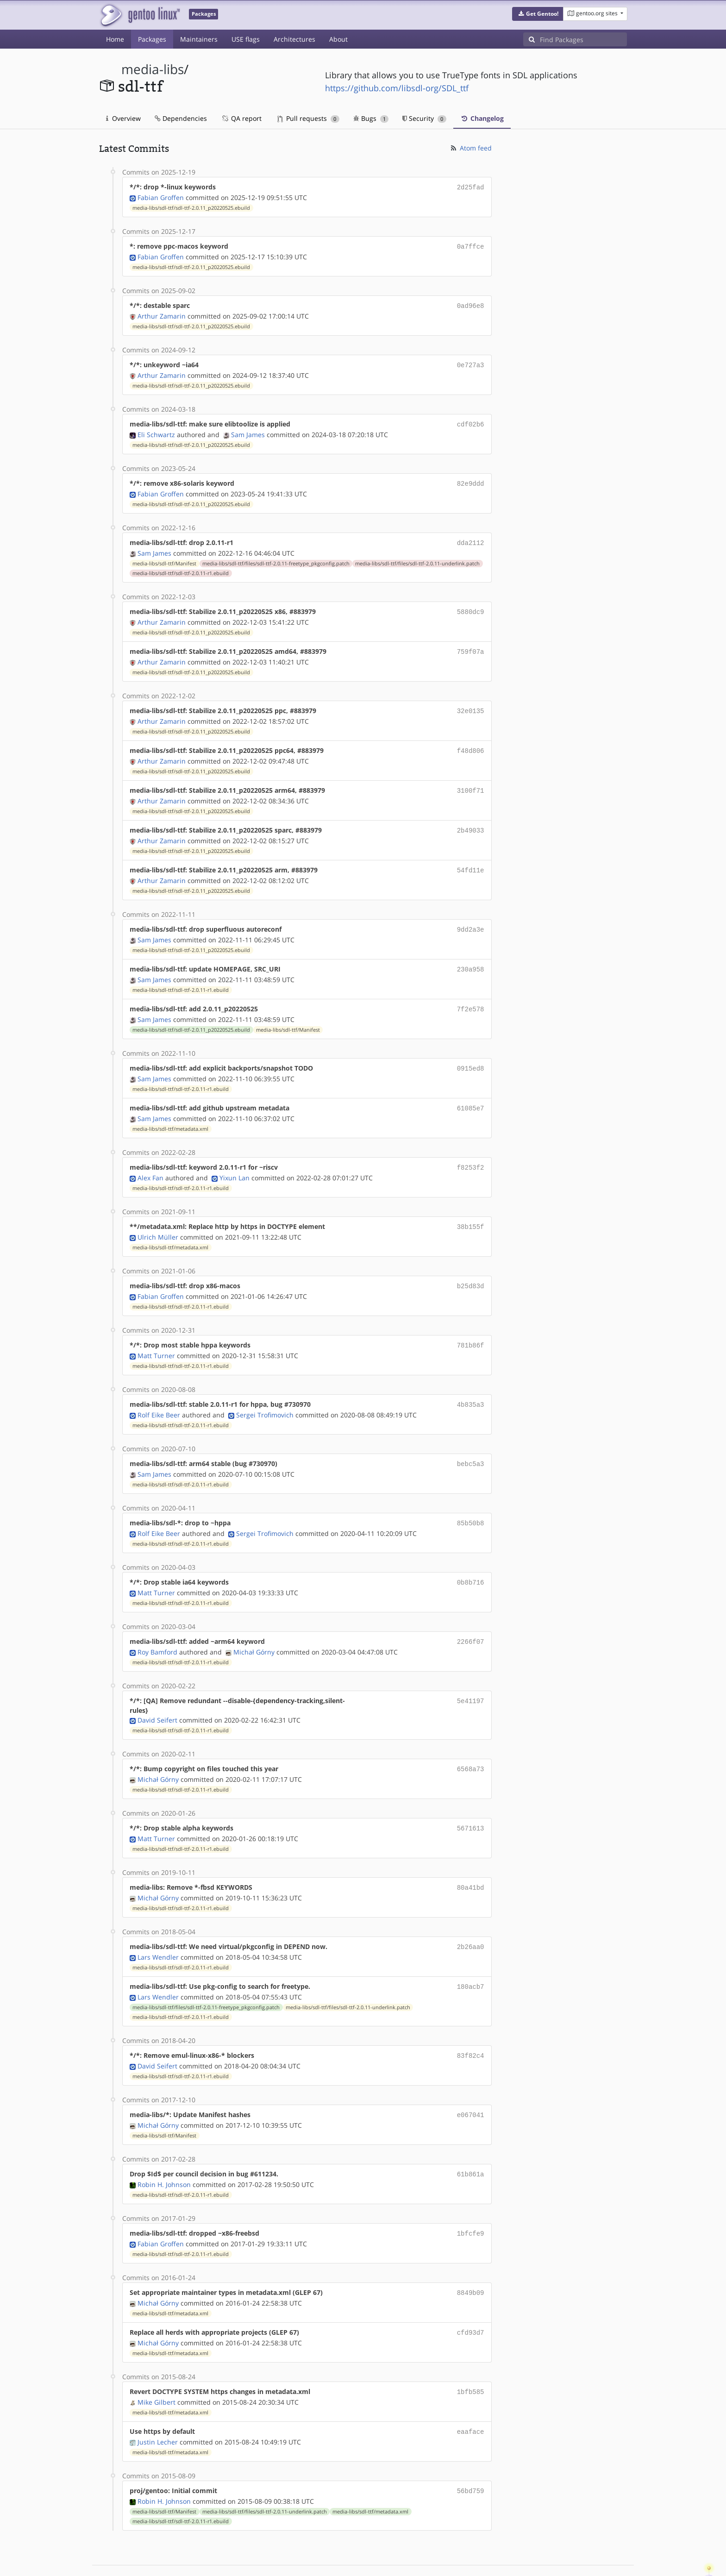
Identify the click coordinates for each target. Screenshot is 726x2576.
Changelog (482, 118)
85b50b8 (470, 1499)
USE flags (246, 39)
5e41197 (470, 1674)
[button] (537, 14)
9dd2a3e (470, 916)
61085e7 (470, 1091)
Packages (152, 39)
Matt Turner (156, 1334)
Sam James (248, 430)
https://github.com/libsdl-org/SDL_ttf (397, 88)
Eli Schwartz (156, 430)
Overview (123, 118)
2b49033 (470, 819)
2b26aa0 (470, 1917)
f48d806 (470, 741)
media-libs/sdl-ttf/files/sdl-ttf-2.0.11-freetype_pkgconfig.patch (276, 557)
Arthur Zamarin (162, 313)
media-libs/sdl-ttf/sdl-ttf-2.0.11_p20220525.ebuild (191, 207)
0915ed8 (470, 1052)
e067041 (470, 2083)
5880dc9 (470, 605)
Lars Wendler (158, 1927)
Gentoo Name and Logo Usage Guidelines (397, 2559)
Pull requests (308, 118)
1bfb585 (470, 2355)
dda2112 (470, 537)
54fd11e (470, 857)
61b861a (470, 2141)
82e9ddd (470, 478)
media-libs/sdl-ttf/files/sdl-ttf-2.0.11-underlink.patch (417, 557)
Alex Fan (150, 1159)
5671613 (470, 1801)
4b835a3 (470, 1383)
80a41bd (470, 1859)
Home (115, 39)
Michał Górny (254, 1626)
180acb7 (470, 1956)
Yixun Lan (234, 1159)
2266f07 (470, 1616)
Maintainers (199, 39)
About (338, 39)
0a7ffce (470, 245)
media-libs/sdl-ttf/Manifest (164, 557)
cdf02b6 (470, 420)
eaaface (470, 2394)
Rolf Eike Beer (159, 1392)
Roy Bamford (157, 1626)
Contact (615, 2541)
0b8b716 (470, 1558)
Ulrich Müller (158, 1217)
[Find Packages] (583, 39)
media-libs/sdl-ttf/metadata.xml (170, 1111)
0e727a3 (470, 361)
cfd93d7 (470, 2297)
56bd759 (470, 2452)
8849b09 (470, 2258)
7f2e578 (470, 994)
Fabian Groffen (161, 196)
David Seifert (157, 1694)
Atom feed (471, 148)
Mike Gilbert (156, 2365)
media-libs (152, 69)
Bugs (371, 118)
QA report (241, 118)
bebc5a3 (470, 1441)
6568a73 (470, 1742)
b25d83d (470, 1266)
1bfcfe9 (470, 2199)
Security (424, 118)
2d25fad (470, 186)
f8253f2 (470, 1149)
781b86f (470, 1324)
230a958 (470, 955)
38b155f (470, 1207)
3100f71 (470, 780)
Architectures (294, 39)
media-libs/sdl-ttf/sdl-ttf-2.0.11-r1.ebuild (180, 567)
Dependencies (181, 118)
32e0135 (470, 702)
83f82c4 (470, 2024)
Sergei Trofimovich (265, 1392)
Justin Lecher (158, 2404)
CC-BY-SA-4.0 (300, 2559)
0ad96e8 (470, 303)
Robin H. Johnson (164, 2151)
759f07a (470, 643)
